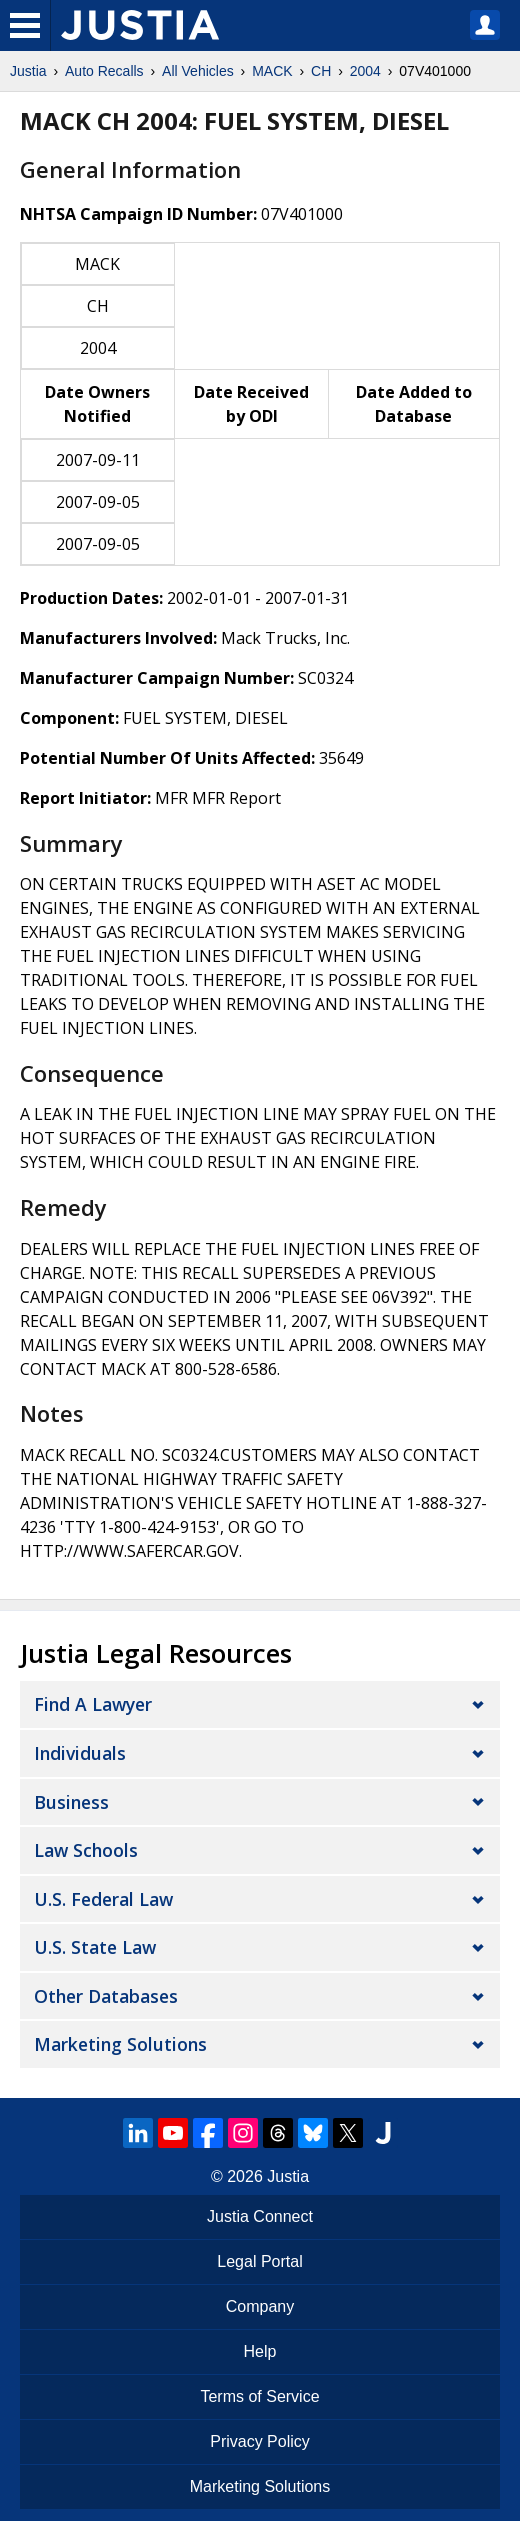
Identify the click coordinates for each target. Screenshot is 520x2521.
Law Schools (86, 1850)
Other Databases (106, 1996)
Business (71, 1802)
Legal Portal (259, 2261)
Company (260, 2306)
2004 (365, 71)
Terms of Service (259, 2396)
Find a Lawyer (93, 1704)
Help (260, 2351)
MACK (272, 71)
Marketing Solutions (120, 2044)
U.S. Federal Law (103, 1899)
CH (321, 71)
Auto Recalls (104, 71)
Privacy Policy (260, 2441)
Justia (28, 71)
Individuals (80, 1753)
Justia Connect (260, 2216)
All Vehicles (198, 71)
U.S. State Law (95, 1947)
